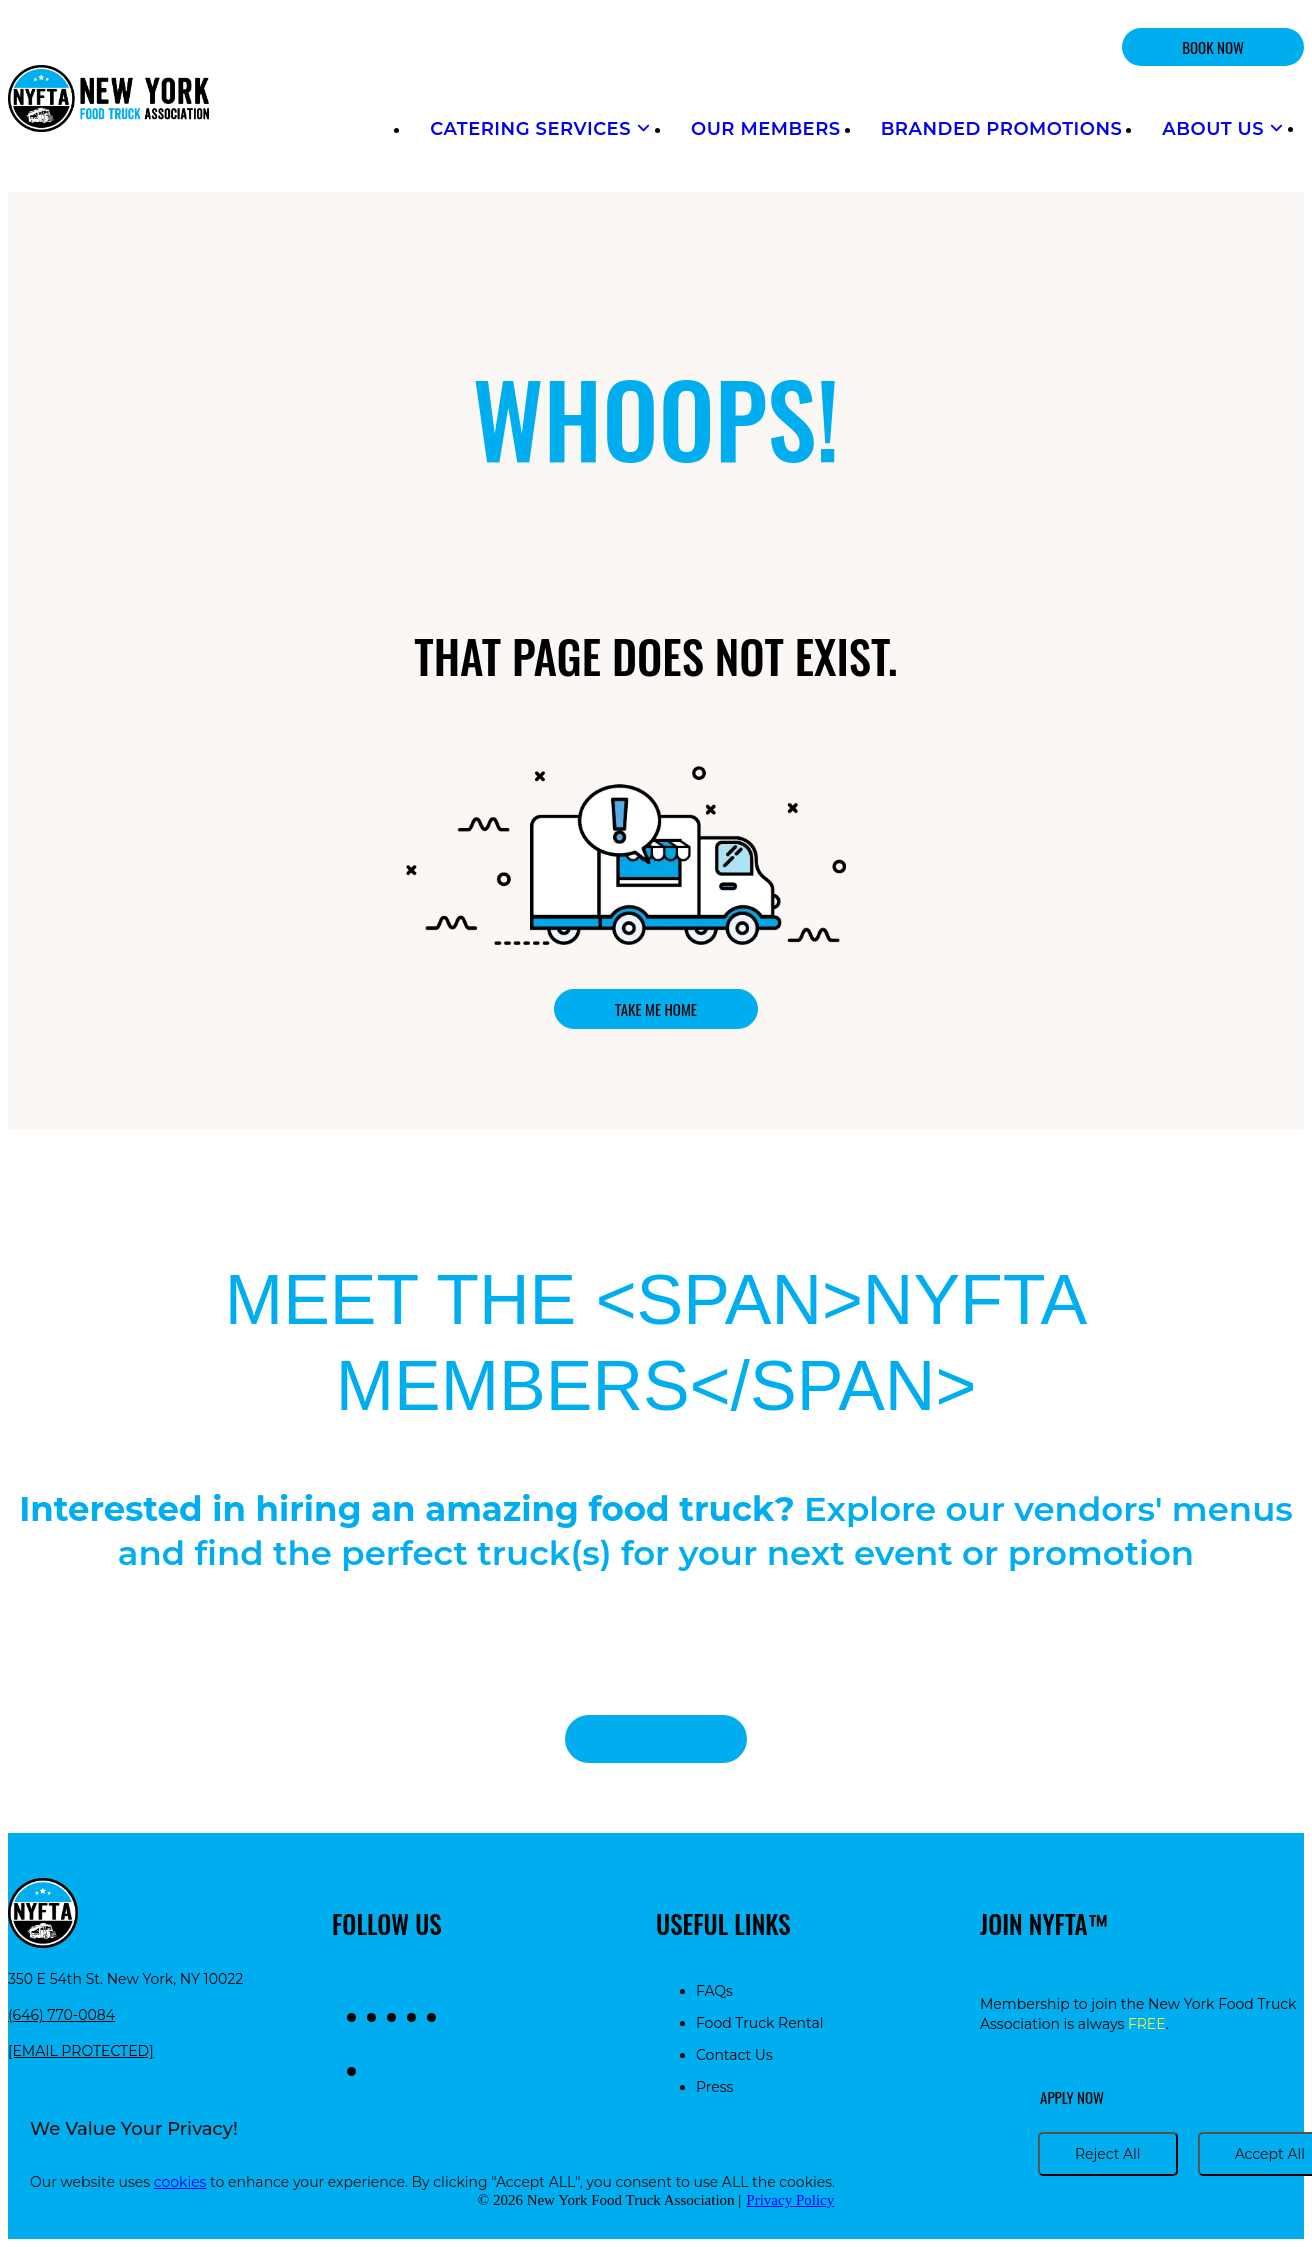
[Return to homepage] (108, 100)
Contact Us (734, 2055)
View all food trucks (656, 1739)
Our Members (766, 129)
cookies (180, 2182)
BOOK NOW (1213, 47)
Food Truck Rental (759, 2023)
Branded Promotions (1002, 129)
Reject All (1108, 2154)
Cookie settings (928, 2154)
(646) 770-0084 (61, 2015)
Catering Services (540, 129)
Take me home (656, 1009)
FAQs (714, 1991)
